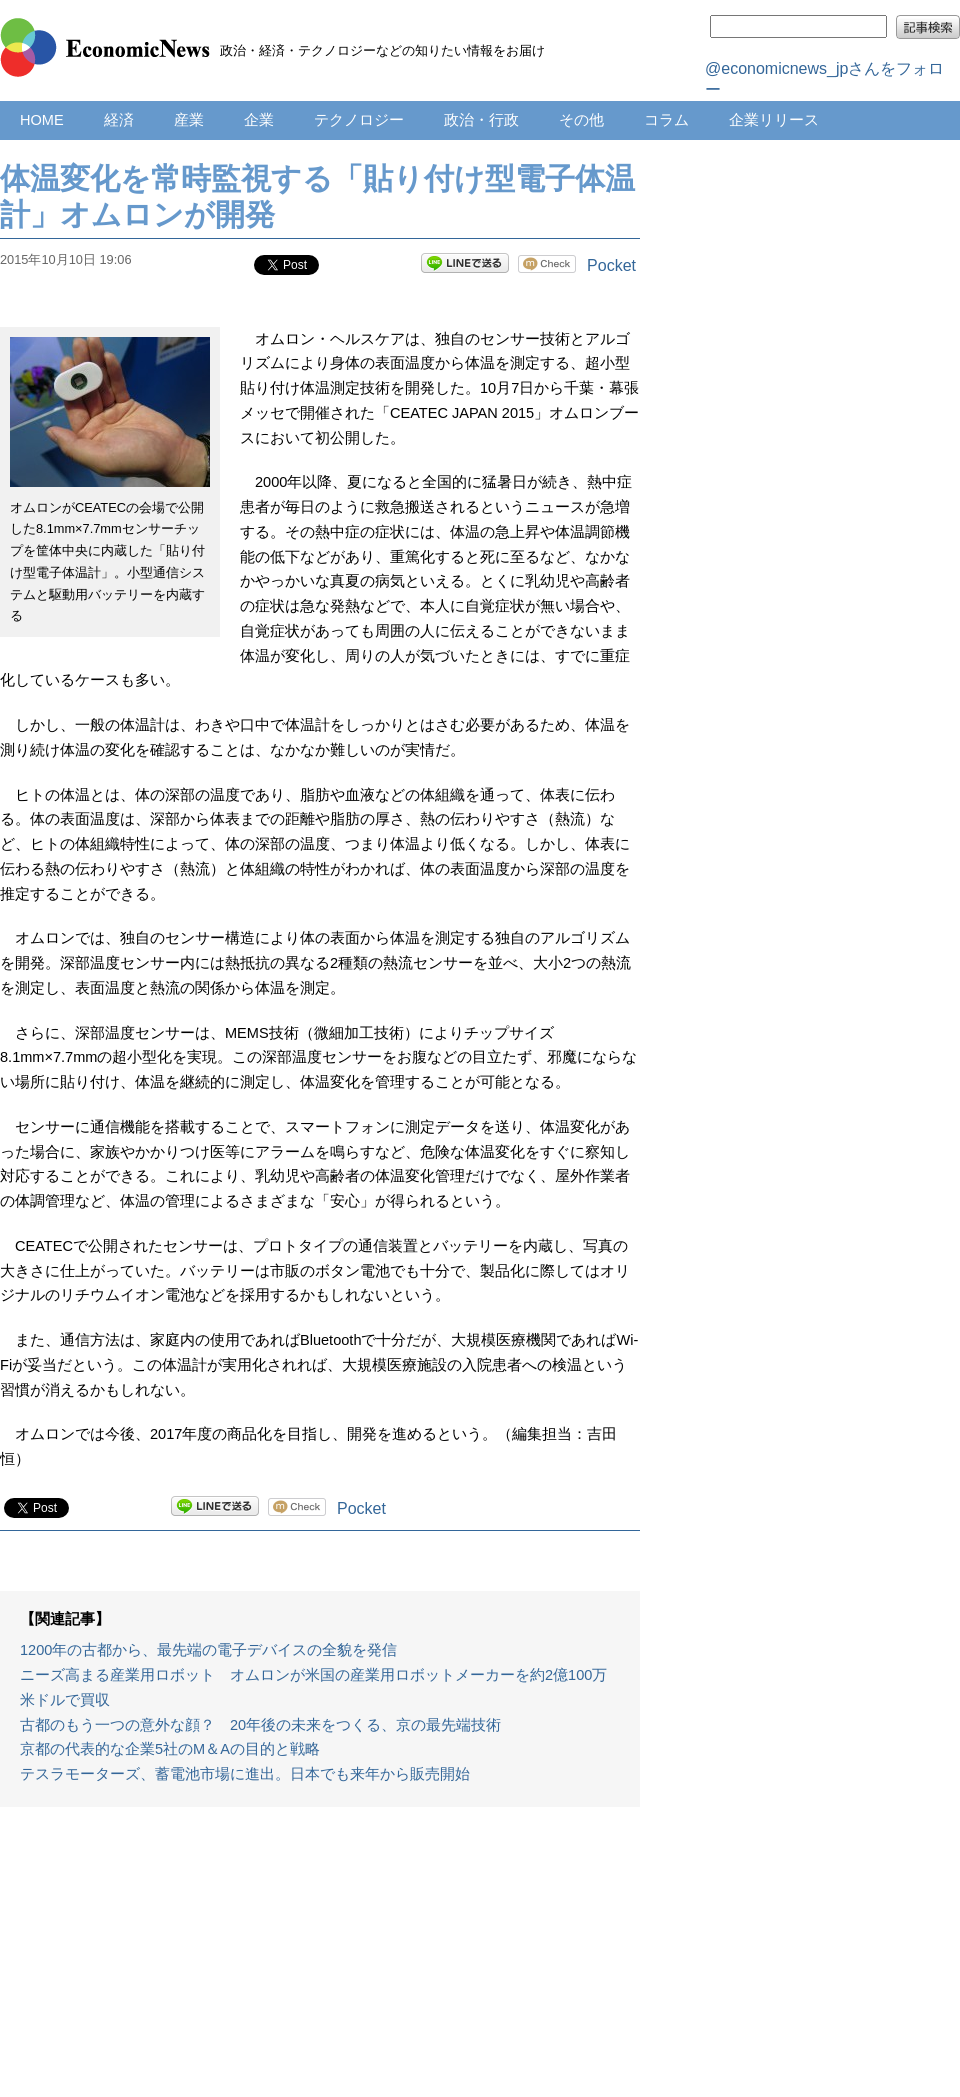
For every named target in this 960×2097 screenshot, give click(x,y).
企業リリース (774, 120)
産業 (189, 120)
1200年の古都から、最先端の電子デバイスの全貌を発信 (208, 1650)
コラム (666, 120)
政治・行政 (481, 120)
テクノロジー (359, 120)
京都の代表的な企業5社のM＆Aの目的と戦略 (170, 1749)
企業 (259, 120)
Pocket (611, 265)
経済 (119, 120)
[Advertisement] (320, 1962)
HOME (42, 120)
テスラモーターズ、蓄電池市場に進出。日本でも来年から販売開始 (245, 1774)
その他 (581, 120)
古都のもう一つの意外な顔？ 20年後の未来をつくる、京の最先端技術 (260, 1725)
